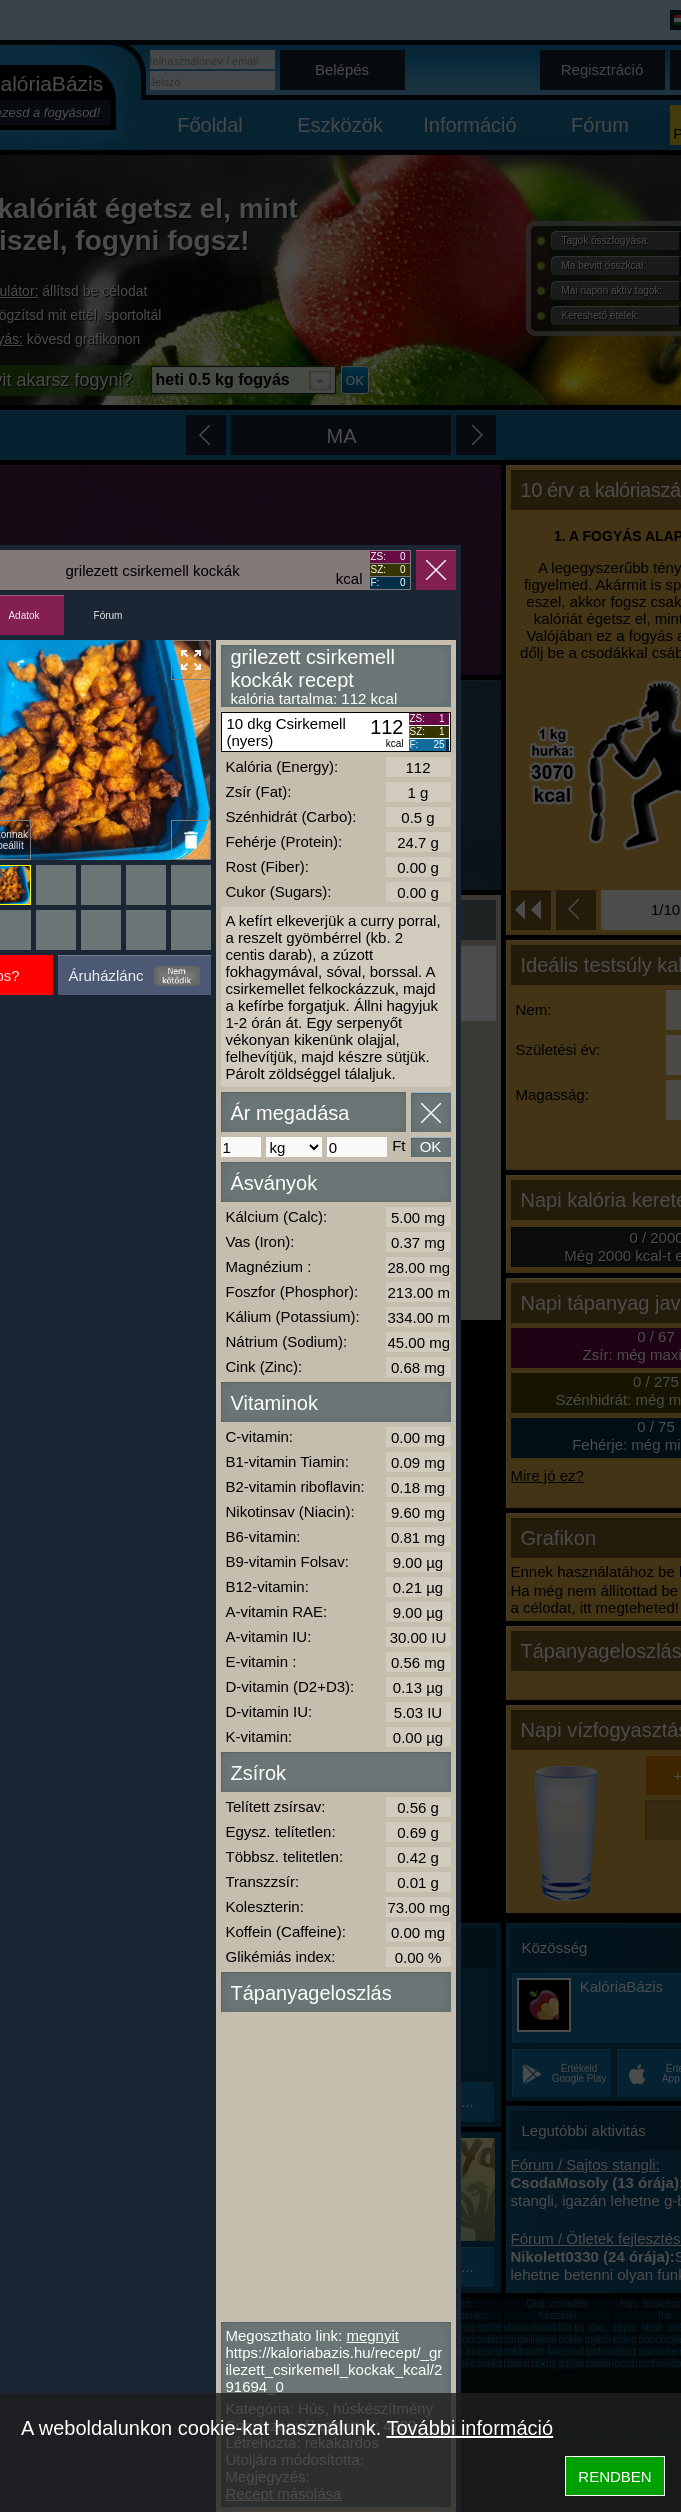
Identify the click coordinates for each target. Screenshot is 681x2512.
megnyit (372, 2335)
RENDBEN (614, 2476)
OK (431, 1146)
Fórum (108, 615)
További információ (469, 2428)
